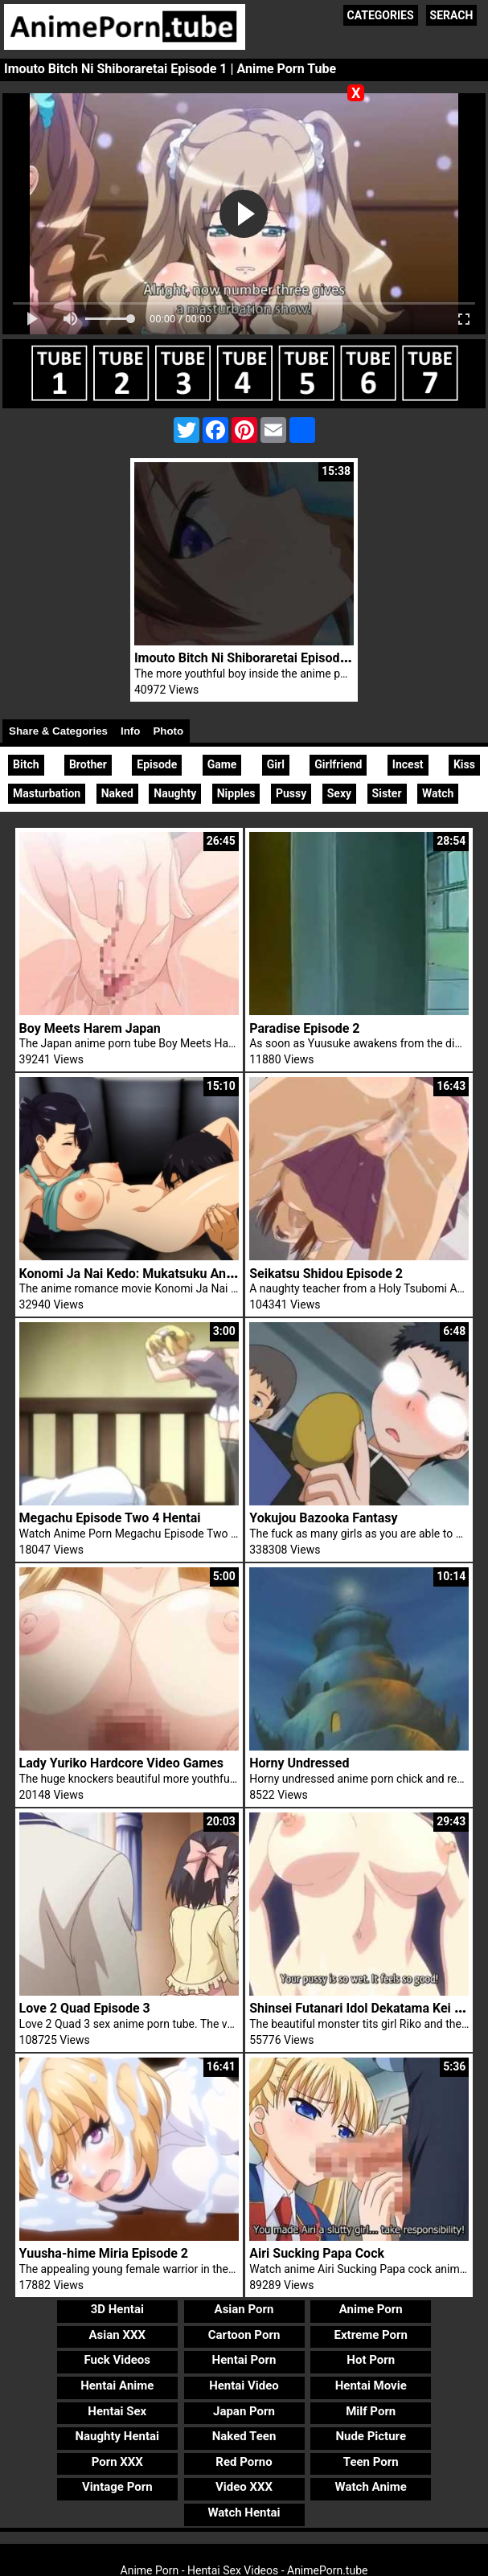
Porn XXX (117, 2462)
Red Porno (243, 2462)
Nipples (236, 793)
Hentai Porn (244, 2360)
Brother (88, 764)
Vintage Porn (117, 2487)
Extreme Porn (371, 2335)
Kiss (464, 764)
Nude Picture (370, 2436)
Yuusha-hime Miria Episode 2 (103, 2253)
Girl (276, 764)
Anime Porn (371, 2309)
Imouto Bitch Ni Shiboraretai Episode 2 (245, 658)
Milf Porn (371, 2411)
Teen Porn (371, 2462)
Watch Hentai (243, 2512)
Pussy (291, 793)
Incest (408, 764)
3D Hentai (117, 2309)
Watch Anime (371, 2487)
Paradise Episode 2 (304, 1028)
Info (130, 731)
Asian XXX (117, 2335)
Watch (437, 793)
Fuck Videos (117, 2360)
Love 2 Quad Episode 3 (84, 2008)
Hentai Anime (117, 2385)
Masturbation (46, 793)
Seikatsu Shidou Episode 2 (326, 1273)
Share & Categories (58, 731)
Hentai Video (244, 2385)
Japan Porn (244, 2411)
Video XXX (244, 2487)
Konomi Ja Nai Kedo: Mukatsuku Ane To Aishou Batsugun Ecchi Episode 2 (232, 1273)
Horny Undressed (299, 1763)
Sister (387, 793)
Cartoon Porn (244, 2335)
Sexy (339, 793)
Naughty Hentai (118, 2436)
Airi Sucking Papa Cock (316, 2253)
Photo (168, 731)
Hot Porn (371, 2360)
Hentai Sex (117, 2411)
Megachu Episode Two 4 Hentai (110, 1518)
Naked (117, 793)
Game (222, 764)
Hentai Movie (371, 2385)
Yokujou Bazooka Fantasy (323, 1518)
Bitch (26, 764)
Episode (157, 764)
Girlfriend (338, 764)
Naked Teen (244, 2436)
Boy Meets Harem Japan (90, 1028)
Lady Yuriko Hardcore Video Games (121, 1763)
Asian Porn (244, 2309)
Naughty (175, 793)
